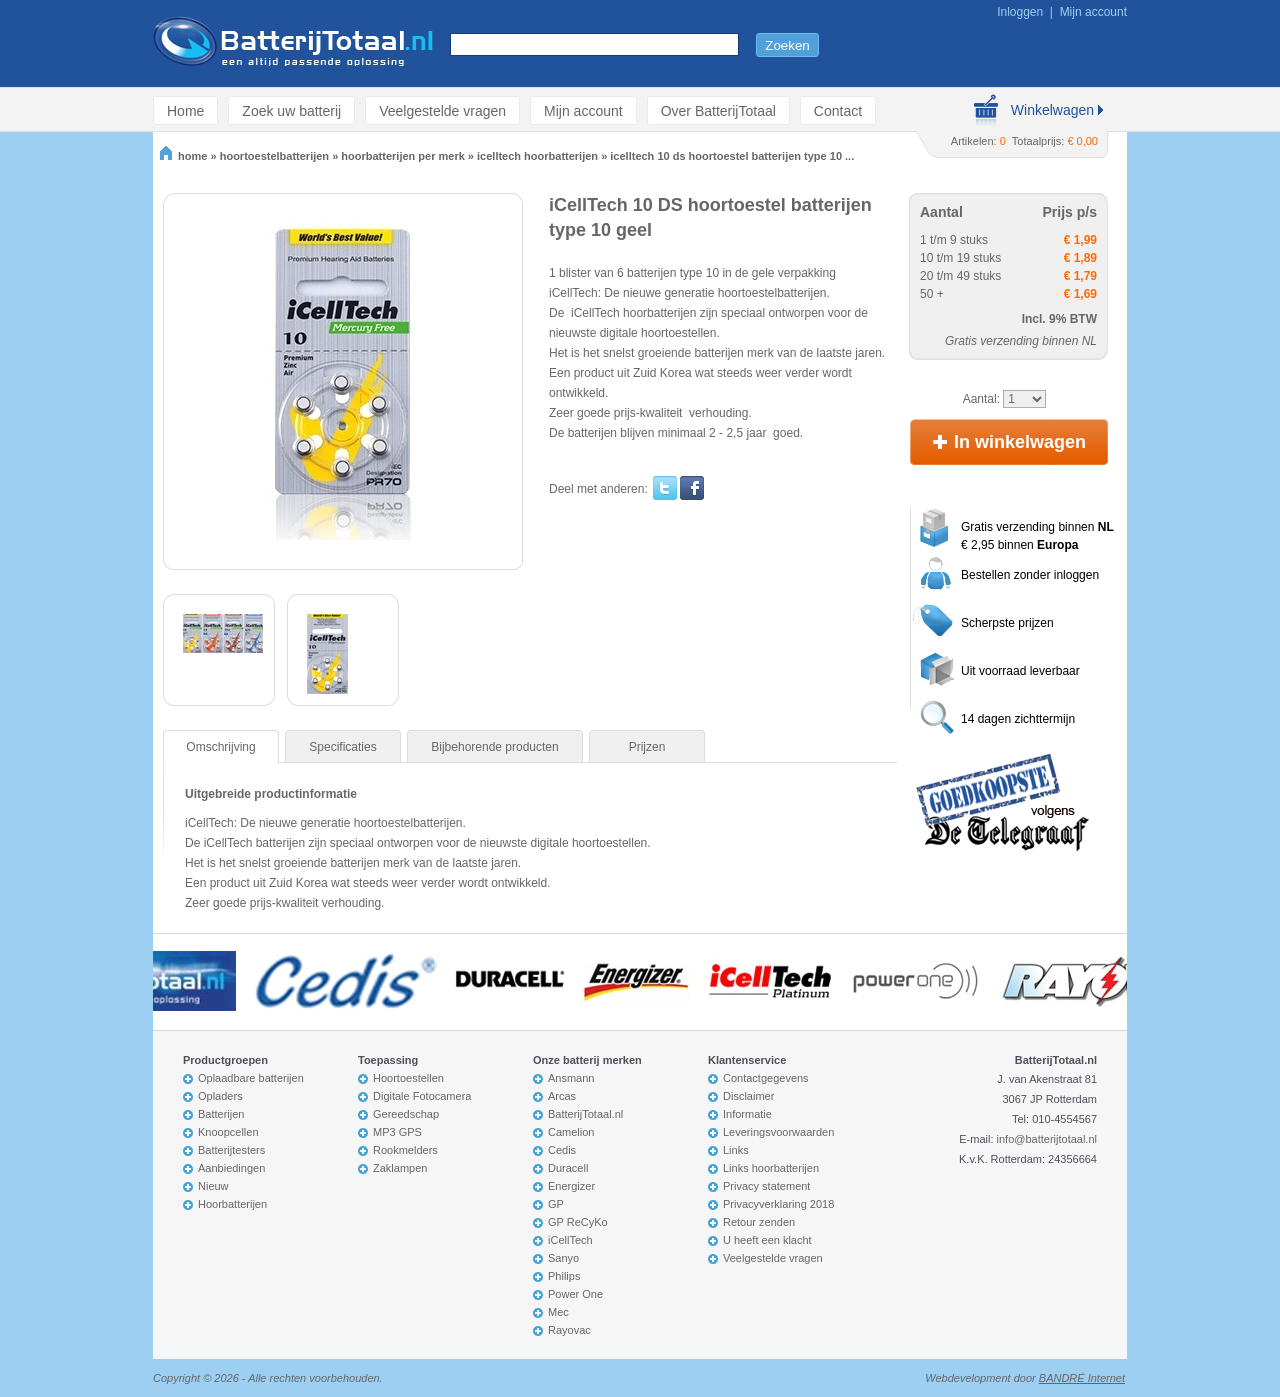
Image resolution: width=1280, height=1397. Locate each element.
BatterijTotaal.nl (585, 1114)
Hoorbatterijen (232, 1204)
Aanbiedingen (231, 1168)
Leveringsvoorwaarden (778, 1132)
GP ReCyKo (578, 1222)
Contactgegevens (766, 1078)
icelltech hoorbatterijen (537, 156)
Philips (564, 1276)
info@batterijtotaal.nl (1047, 1139)
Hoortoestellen (408, 1078)
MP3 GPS (397, 1132)
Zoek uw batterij (291, 110)
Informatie (747, 1114)
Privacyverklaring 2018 (778, 1204)
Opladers (220, 1096)
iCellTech (570, 1240)
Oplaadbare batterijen (251, 1078)
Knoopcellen (228, 1132)
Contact (838, 110)
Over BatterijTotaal (718, 110)
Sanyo (563, 1258)
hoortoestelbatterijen (274, 156)
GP (556, 1204)
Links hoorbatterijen (771, 1168)
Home (185, 110)
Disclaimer (748, 1096)
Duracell (568, 1168)
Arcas (562, 1096)
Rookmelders (405, 1150)
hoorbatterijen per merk (402, 156)
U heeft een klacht (767, 1240)
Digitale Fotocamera (422, 1096)
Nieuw (213, 1186)
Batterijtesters (231, 1150)
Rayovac (569, 1330)
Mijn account (1093, 12)
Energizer (571, 1186)
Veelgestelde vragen (442, 110)
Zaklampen (400, 1168)
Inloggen (1020, 12)
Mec (558, 1312)
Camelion (571, 1132)
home (183, 156)
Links (736, 1150)
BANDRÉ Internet (1082, 1378)
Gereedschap (406, 1114)
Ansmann (571, 1078)
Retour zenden (759, 1222)
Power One (575, 1294)
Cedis (562, 1150)
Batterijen (221, 1114)
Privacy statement (766, 1186)
